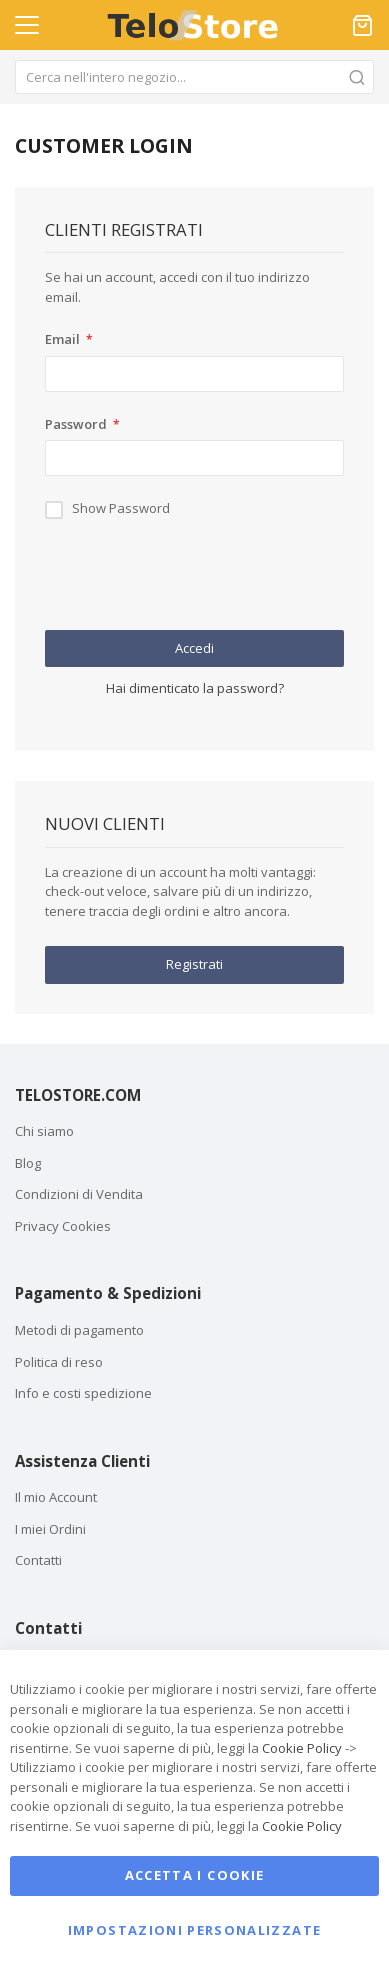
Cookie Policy (302, 1748)
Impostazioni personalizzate (194, 1930)
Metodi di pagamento (79, 1330)
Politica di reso (59, 1362)
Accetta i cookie (195, 1875)
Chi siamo (44, 1131)
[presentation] (197, 581)
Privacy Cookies (63, 1226)
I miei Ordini (50, 1529)
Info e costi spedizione (83, 1393)
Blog (28, 1163)
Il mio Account (56, 1497)
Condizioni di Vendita (79, 1194)
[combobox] (194, 77)
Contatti (38, 1560)
